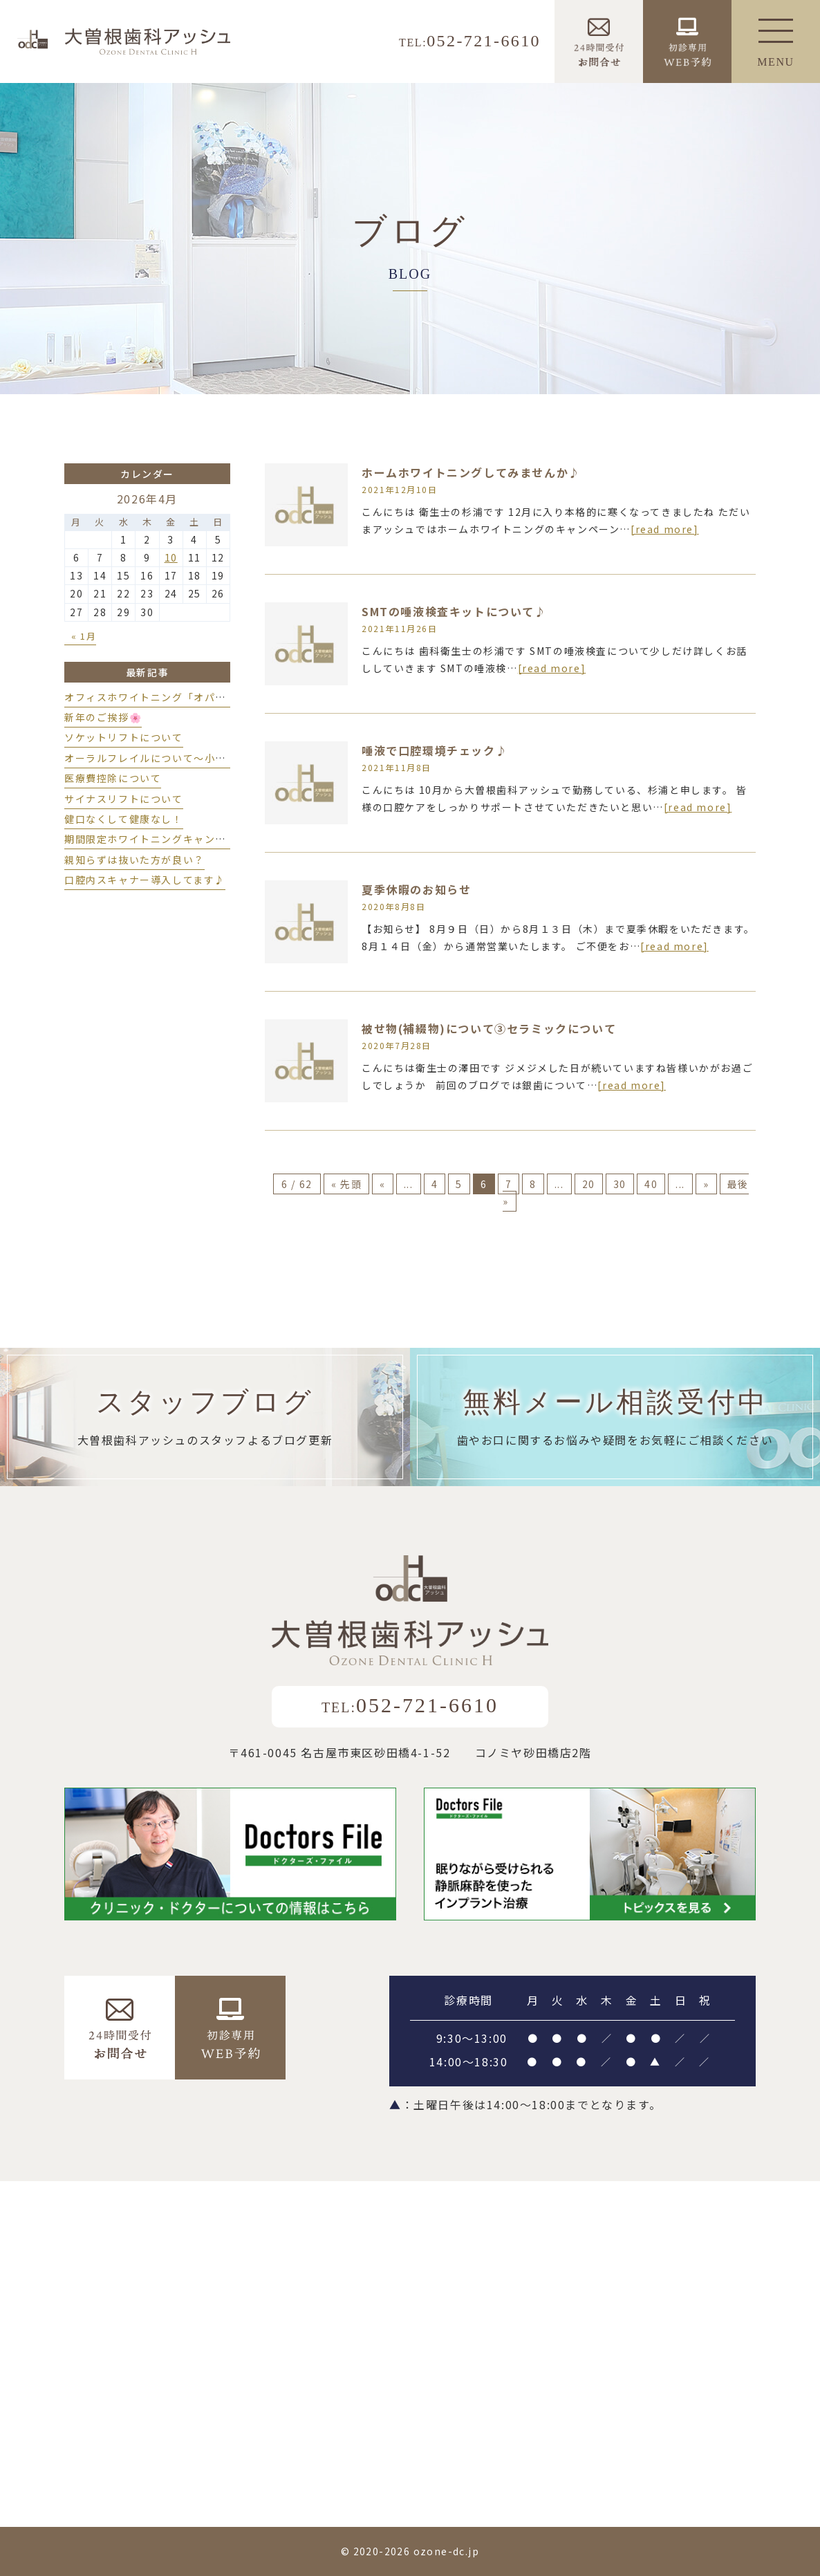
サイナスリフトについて (123, 799)
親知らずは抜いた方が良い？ (134, 860)
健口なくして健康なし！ (123, 819)
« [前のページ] (383, 1184)
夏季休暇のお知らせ (416, 889)
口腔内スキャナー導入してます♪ (144, 880)
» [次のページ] (706, 1184)
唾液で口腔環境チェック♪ (434, 750)
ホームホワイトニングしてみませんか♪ (471, 472)
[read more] (665, 529)
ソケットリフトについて (123, 737)
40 (651, 1184)
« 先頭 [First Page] (346, 1184)
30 (619, 1184)
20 (588, 1184)
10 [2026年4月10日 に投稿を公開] (171, 557)
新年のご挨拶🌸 (103, 717)
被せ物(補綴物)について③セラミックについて (489, 1028)
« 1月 (83, 635)
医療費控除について (112, 778)
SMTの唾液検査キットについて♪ (454, 611)
